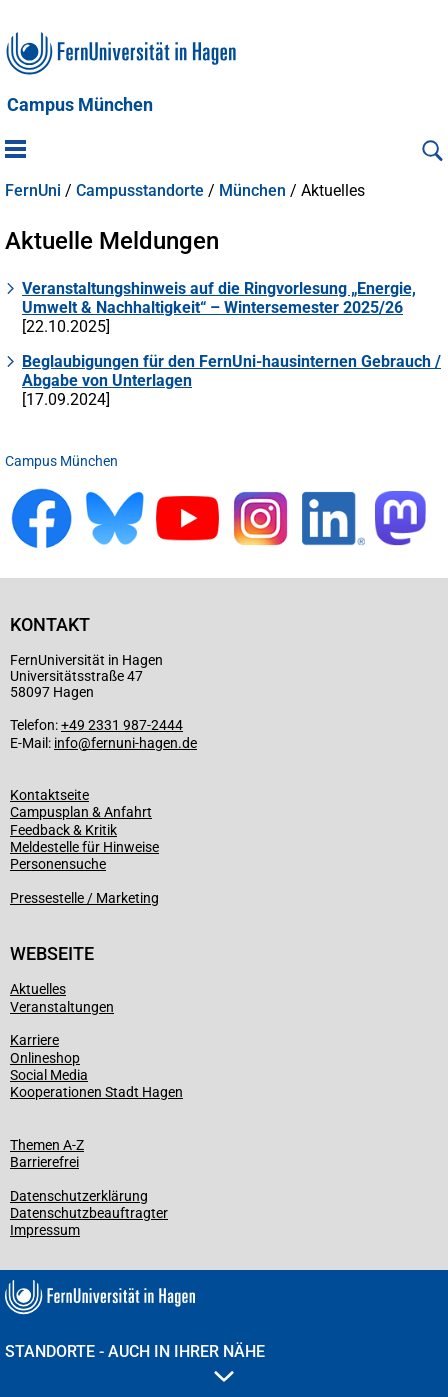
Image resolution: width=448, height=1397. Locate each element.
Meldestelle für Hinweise (84, 847)
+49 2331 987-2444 (122, 725)
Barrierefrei (44, 1162)
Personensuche (58, 864)
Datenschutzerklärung (79, 1196)
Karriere (34, 1040)
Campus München (80, 105)
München (252, 191)
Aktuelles (38, 989)
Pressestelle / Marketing (84, 898)
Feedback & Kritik (63, 830)
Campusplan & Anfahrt (81, 812)
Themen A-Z (47, 1145)
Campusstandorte (140, 191)
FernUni (33, 191)
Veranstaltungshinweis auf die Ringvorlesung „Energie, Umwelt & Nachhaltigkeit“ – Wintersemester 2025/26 (219, 298)
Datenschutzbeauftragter (89, 1213)
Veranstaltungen (62, 1007)
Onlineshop (45, 1058)
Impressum (45, 1230)
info (66, 743)
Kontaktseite (49, 795)
